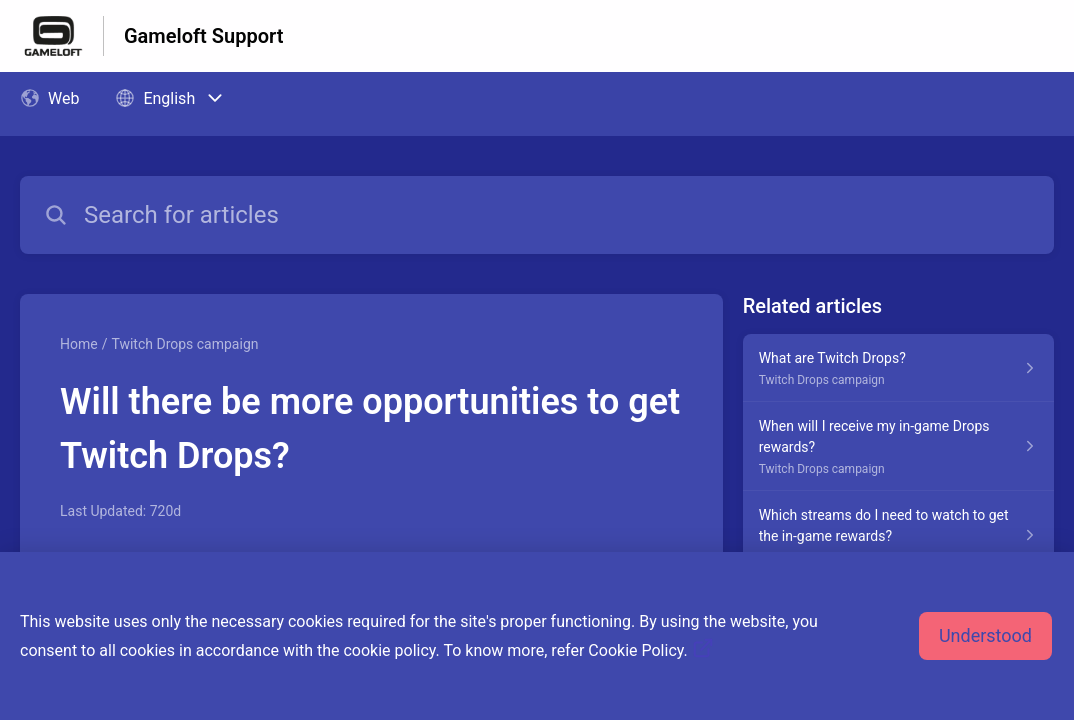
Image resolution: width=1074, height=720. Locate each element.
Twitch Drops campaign (184, 344)
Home (79, 344)
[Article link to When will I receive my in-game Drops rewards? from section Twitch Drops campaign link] (898, 446)
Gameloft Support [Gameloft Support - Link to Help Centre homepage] (203, 36)
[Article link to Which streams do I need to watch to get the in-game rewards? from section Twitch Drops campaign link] (898, 535)
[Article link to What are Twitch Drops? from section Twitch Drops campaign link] (898, 368)
